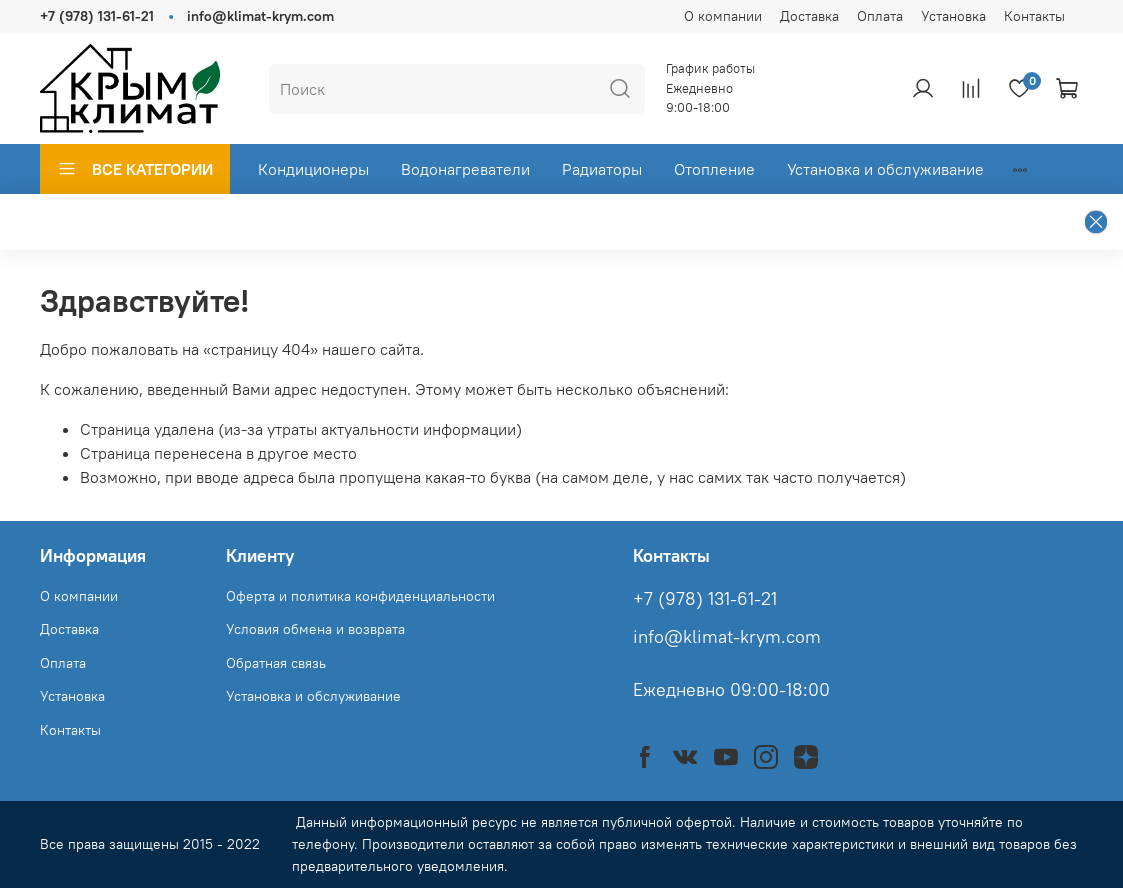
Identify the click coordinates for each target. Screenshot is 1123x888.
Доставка (809, 16)
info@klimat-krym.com (260, 16)
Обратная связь (276, 663)
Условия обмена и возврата (315, 629)
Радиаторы (602, 169)
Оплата (880, 16)
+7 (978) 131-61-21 (97, 16)
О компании (723, 16)
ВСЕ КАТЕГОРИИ (135, 169)
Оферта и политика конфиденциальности (360, 596)
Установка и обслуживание (885, 169)
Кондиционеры (313, 169)
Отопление (714, 169)
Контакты (1034, 16)
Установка (953, 16)
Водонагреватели (465, 169)
